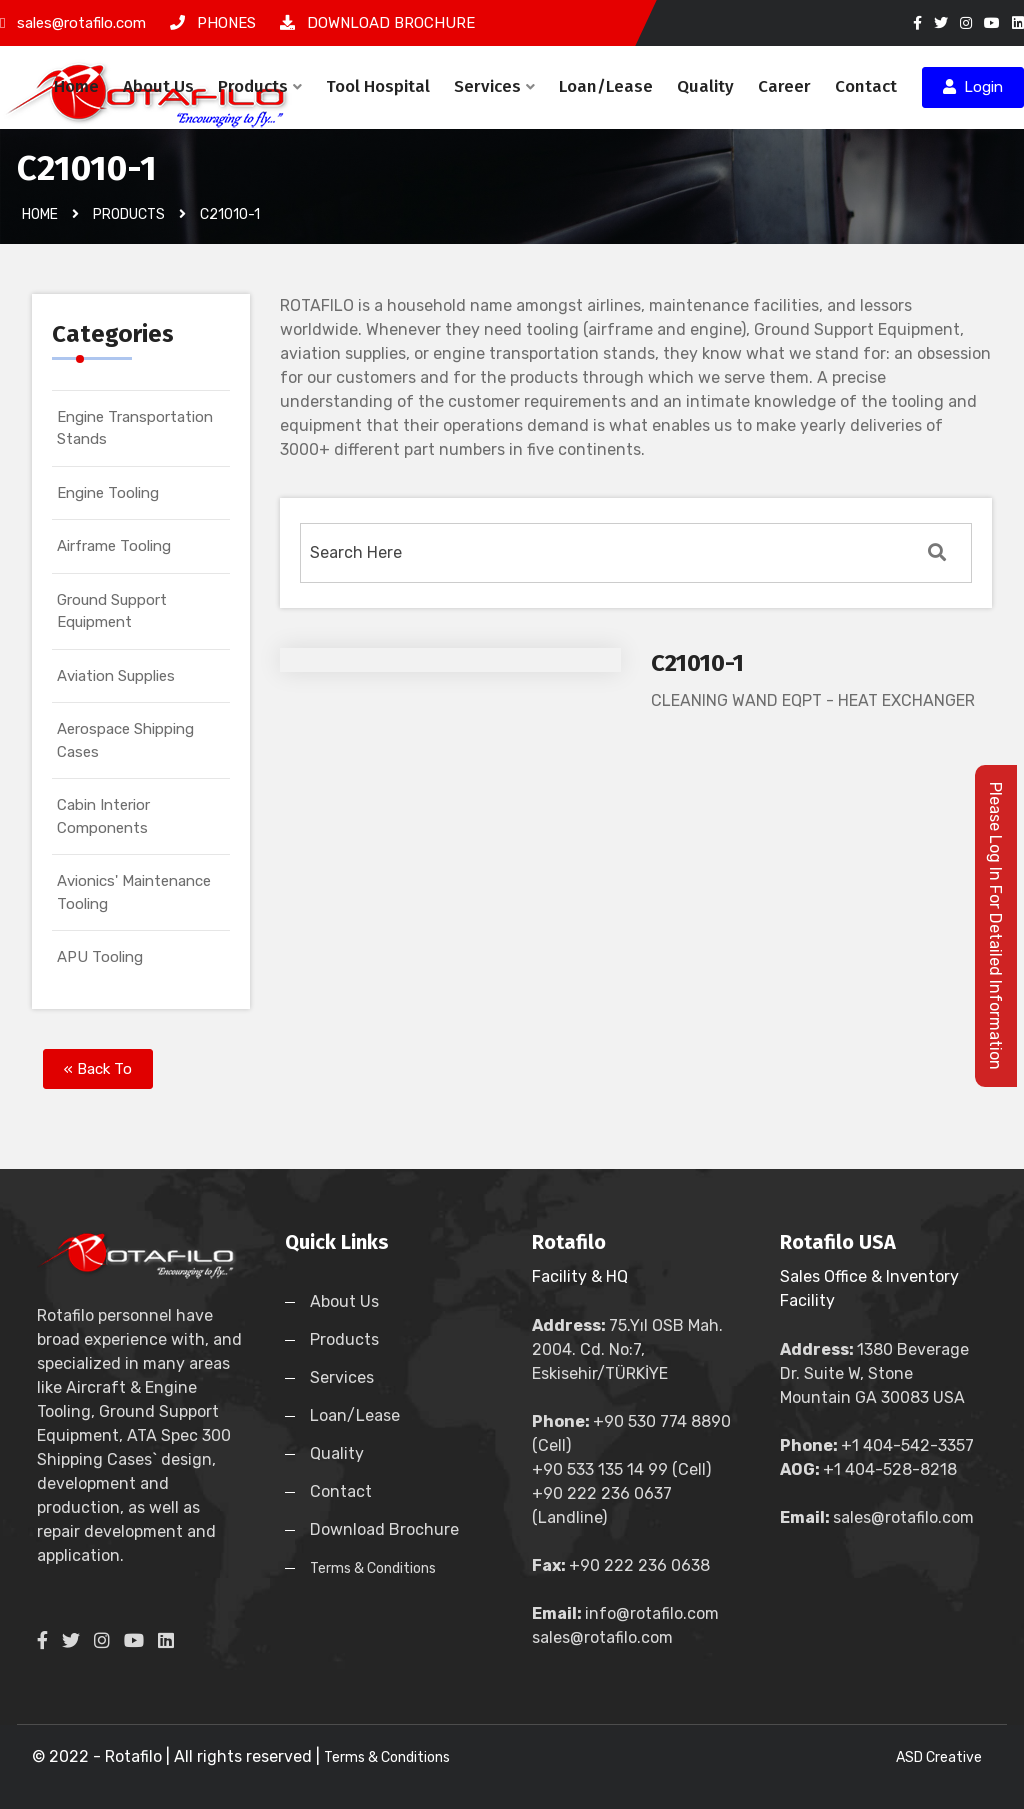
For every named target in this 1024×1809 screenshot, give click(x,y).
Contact (866, 86)
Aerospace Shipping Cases (125, 740)
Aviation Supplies (116, 676)
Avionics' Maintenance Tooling (134, 892)
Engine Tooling (108, 493)
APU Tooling (100, 957)
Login (973, 87)
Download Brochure (384, 1529)
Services (494, 86)
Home (76, 86)
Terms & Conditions (373, 1568)
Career (784, 86)
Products (260, 86)
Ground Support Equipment (112, 611)
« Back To (98, 1069)
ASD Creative (939, 1757)
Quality (705, 86)
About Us (158, 86)
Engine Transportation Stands (135, 428)
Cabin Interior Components (103, 816)
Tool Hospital (378, 86)
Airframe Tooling (114, 546)
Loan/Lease (606, 86)
